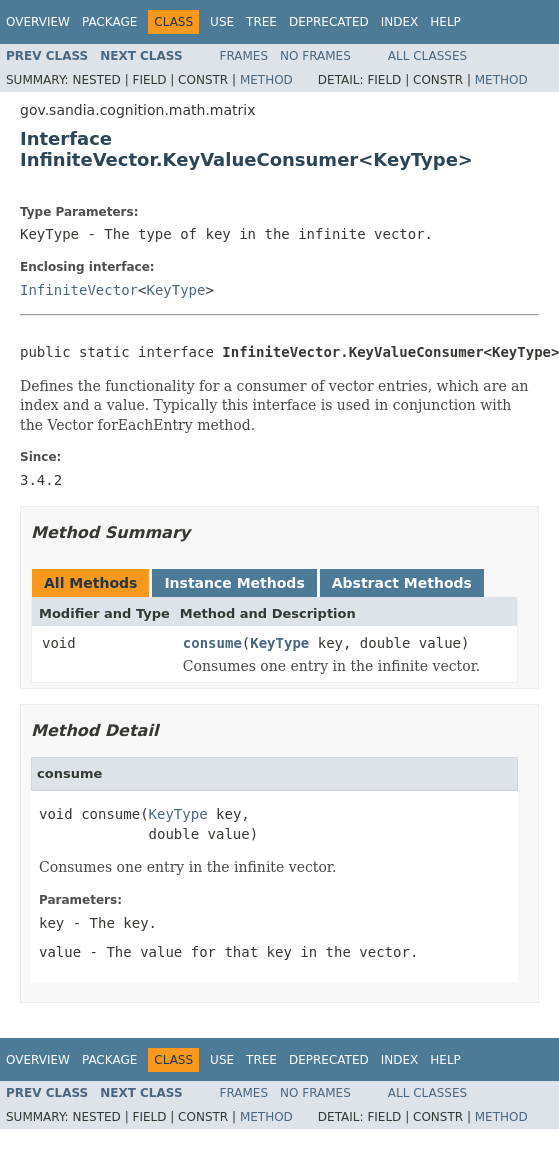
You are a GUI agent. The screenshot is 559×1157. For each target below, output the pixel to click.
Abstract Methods (402, 583)
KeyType (175, 290)
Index (400, 22)
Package (109, 22)
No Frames (315, 56)
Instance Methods (234, 583)
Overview (38, 22)
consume (212, 643)
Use (222, 22)
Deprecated (329, 22)
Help (445, 22)
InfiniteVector (79, 290)
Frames (244, 56)
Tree (261, 22)
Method (266, 80)
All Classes (427, 56)
